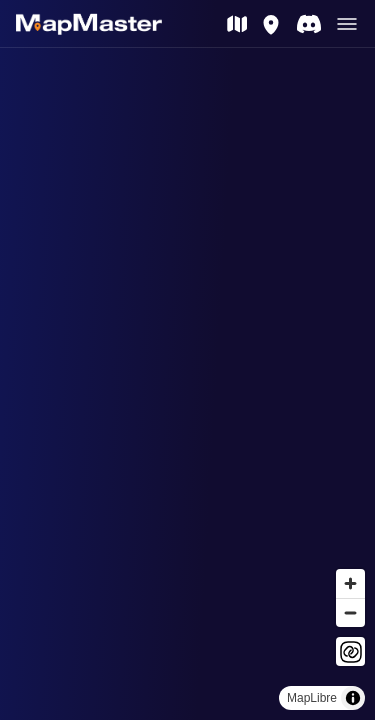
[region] (187, 384)
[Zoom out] (350, 612)
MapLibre (312, 698)
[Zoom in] (350, 583)
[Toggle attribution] (353, 698)
